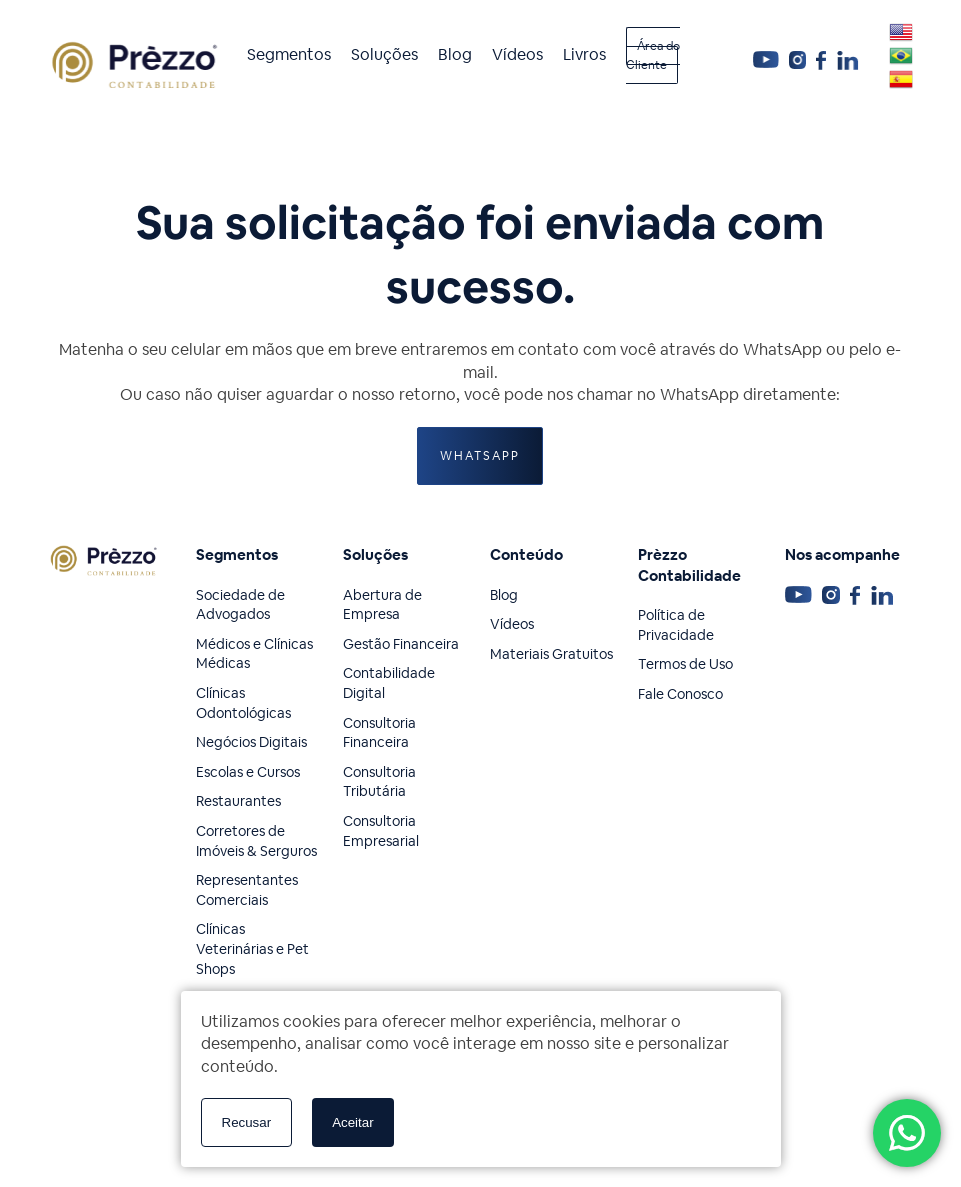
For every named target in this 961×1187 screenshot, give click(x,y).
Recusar (247, 1122)
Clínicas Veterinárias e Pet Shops (252, 948)
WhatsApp (480, 456)
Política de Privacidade (676, 625)
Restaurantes (238, 801)
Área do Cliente (653, 56)
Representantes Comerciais (247, 890)
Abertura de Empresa (382, 605)
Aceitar (352, 1122)
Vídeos (517, 54)
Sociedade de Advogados (240, 605)
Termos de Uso (685, 664)
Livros (584, 54)
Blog (455, 54)
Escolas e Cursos (248, 772)
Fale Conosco (680, 694)
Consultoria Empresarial (381, 831)
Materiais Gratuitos (551, 654)
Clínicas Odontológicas (243, 703)
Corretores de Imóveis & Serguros (256, 841)
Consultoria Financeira (379, 733)
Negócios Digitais (251, 742)
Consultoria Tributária (379, 782)
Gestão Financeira (401, 644)
